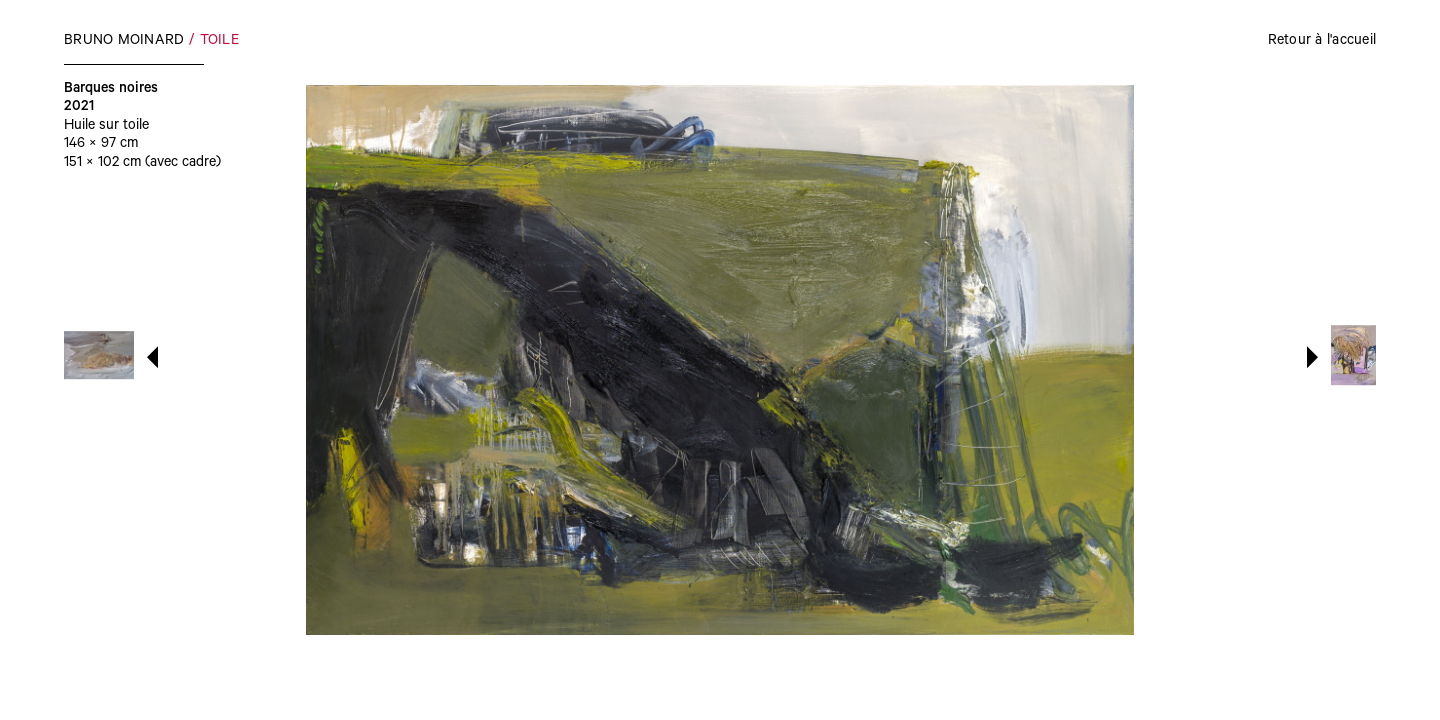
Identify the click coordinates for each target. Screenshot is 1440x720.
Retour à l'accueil (1322, 42)
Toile (219, 42)
